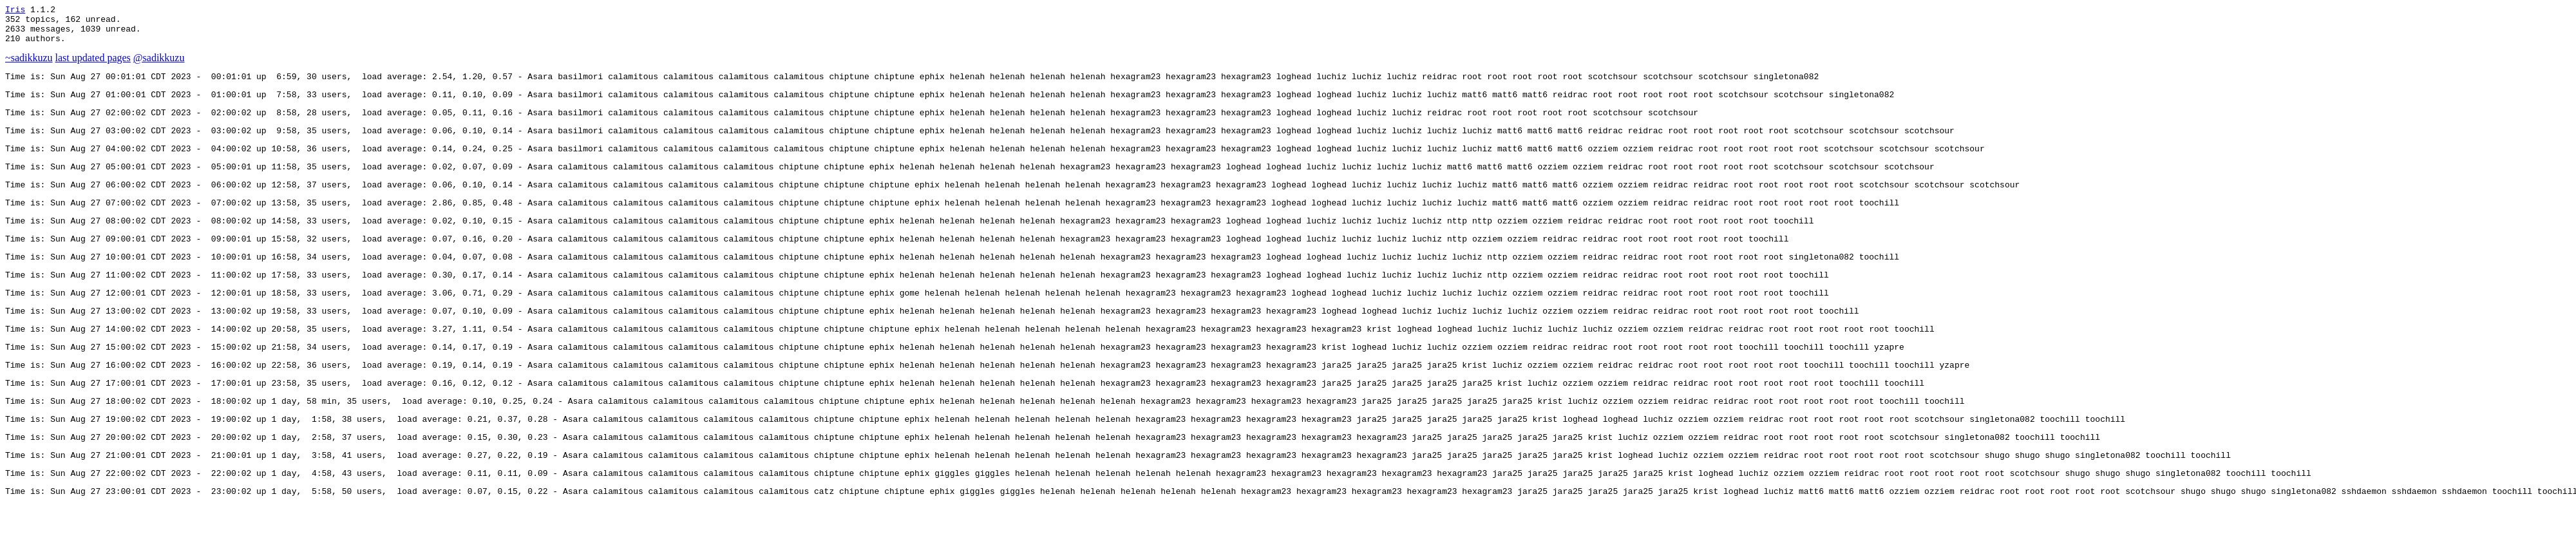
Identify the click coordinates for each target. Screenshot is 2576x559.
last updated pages (93, 65)
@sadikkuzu (159, 65)
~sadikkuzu (29, 65)
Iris (15, 11)
